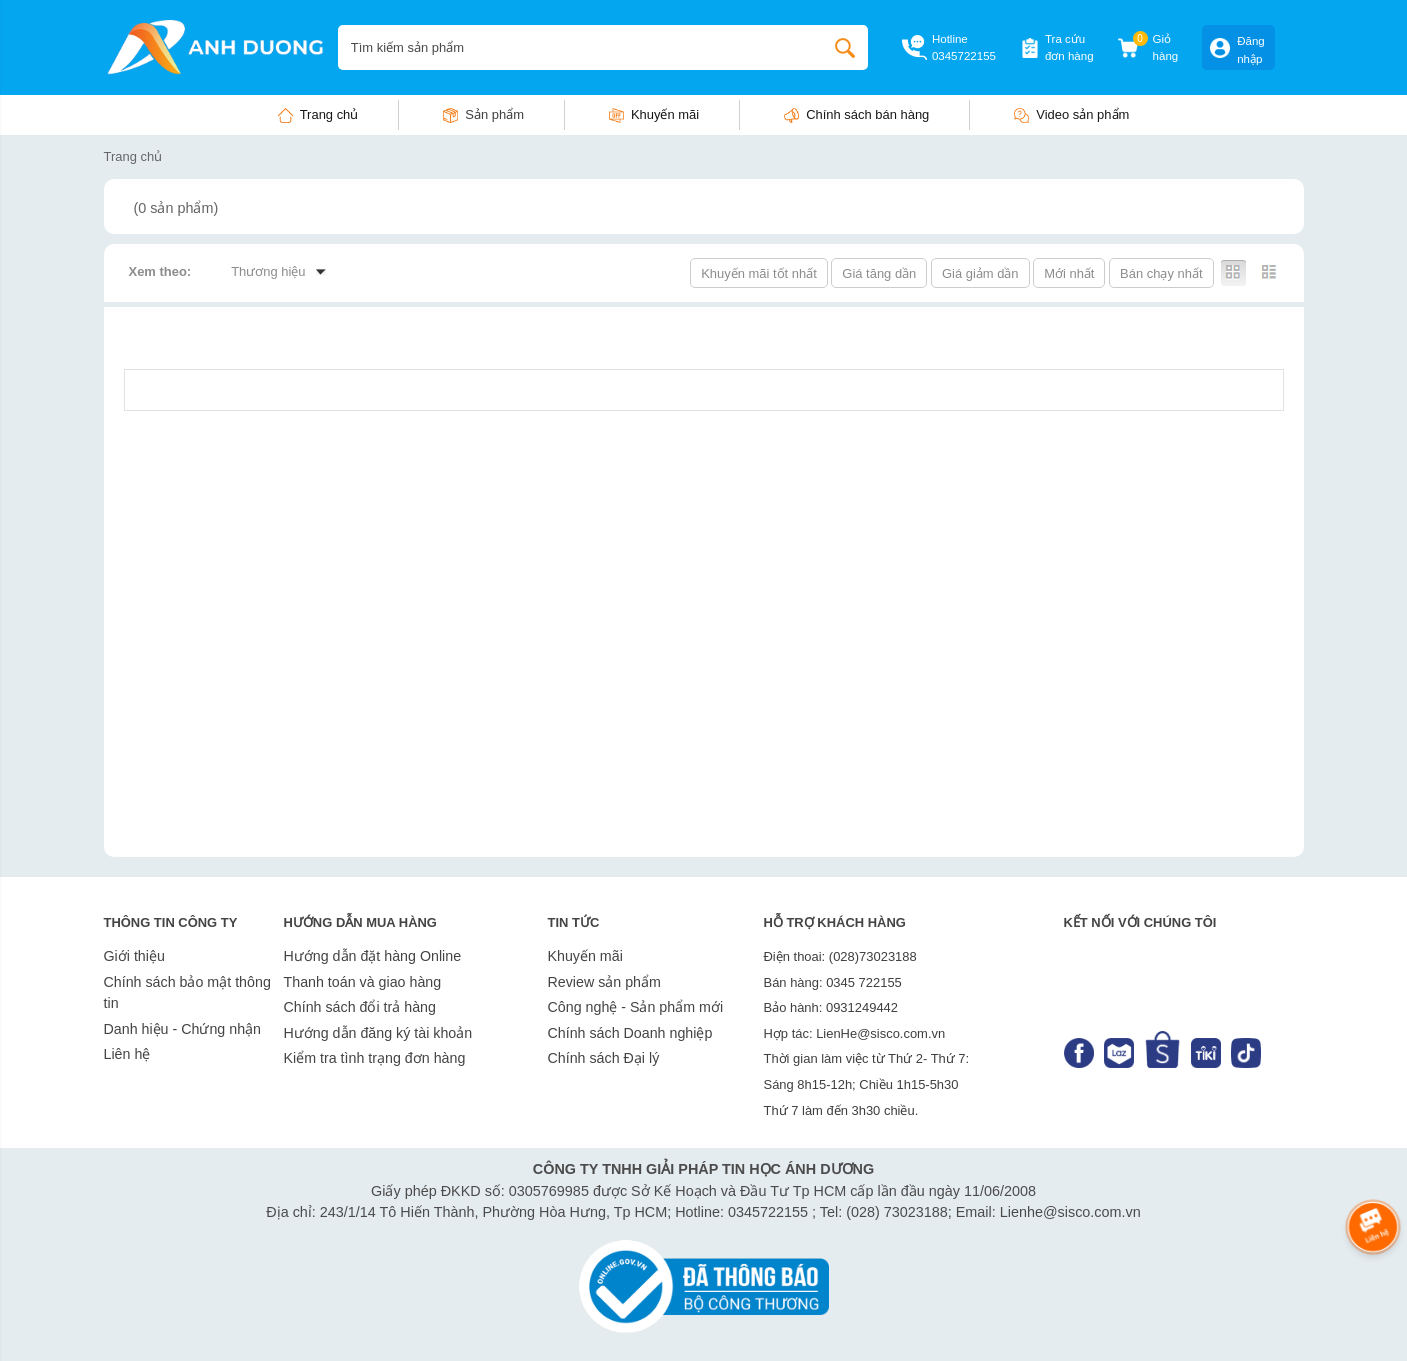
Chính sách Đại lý (604, 1058)
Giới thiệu (134, 956)
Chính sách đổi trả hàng (360, 1007)
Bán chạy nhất (1161, 273)
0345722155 (964, 56)
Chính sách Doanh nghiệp (630, 1033)
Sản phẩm (494, 114)
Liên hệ (127, 1054)
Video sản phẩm (1082, 114)
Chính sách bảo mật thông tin (187, 993)
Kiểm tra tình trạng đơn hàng (375, 1058)
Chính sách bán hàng (867, 114)
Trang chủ (329, 114)
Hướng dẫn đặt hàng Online (373, 956)
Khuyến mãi (665, 114)
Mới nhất (1069, 273)
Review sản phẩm (604, 982)
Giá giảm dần (980, 273)
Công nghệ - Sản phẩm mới (636, 1007)
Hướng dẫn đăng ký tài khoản (378, 1033)
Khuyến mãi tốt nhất (759, 273)
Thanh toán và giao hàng (363, 982)
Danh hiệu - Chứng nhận (183, 1029)
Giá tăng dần (879, 273)
